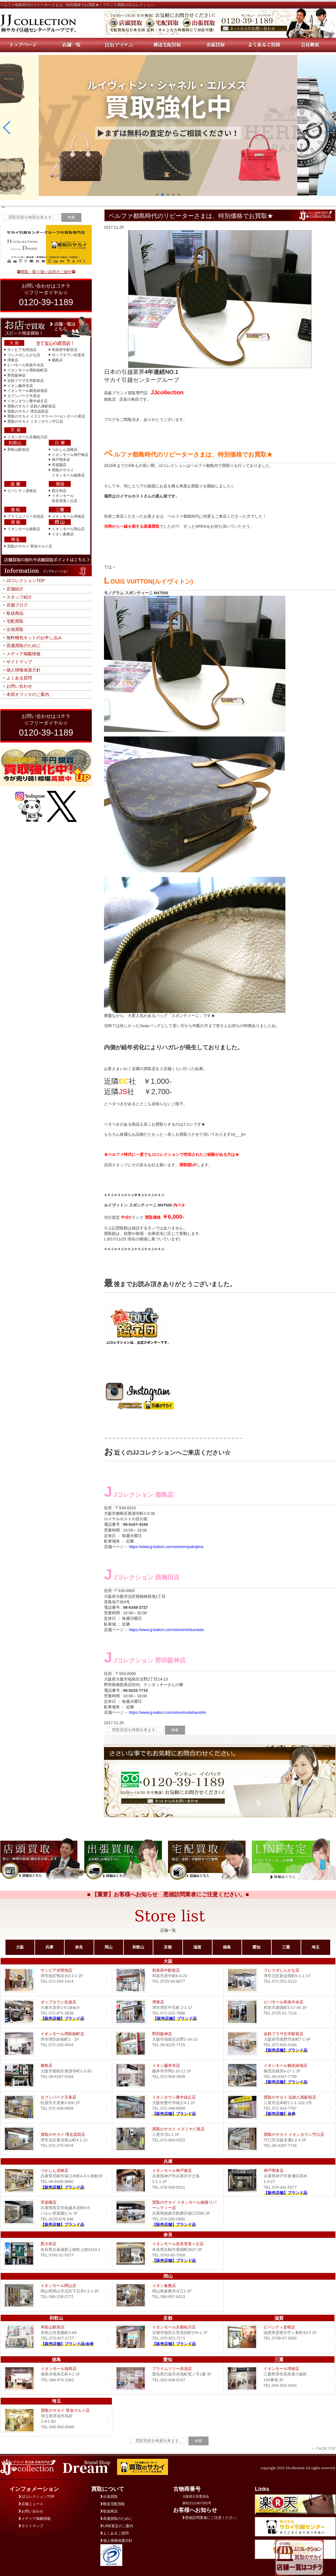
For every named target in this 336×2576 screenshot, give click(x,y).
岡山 (109, 1947)
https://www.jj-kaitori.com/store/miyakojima (166, 1546)
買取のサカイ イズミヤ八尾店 (167, 2139)
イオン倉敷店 (63, 534)
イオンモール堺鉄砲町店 (27, 370)
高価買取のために (23, 645)
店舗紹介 (14, 588)
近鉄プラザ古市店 (279, 2044)
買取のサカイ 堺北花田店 (27, 411)
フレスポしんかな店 (23, 355)
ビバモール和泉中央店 (25, 365)
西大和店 (59, 491)
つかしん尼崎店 (64, 449)
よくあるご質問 (114, 2533)
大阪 (20, 1947)
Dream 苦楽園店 (56, 2212)
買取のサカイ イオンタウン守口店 (35, 421)
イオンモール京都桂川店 (27, 437)
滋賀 (197, 1947)
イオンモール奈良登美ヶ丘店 (167, 2254)
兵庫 (49, 1947)
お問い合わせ (19, 686)
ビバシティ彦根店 (22, 491)
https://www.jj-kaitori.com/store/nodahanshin (167, 1712)
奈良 (79, 1947)
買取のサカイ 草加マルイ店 (29, 546)
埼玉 (316, 1947)
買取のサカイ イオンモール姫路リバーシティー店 (167, 2212)
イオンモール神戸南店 (70, 455)
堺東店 (12, 360)
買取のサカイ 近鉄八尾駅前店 (31, 406)
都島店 (57, 360)
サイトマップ (19, 661)
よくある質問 (19, 677)
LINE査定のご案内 (116, 2526)
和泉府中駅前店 (64, 350)
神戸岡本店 (61, 460)
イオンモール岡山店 (68, 529)
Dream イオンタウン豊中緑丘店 (167, 2107)
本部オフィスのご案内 (27, 694)
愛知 (256, 1947)
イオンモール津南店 (68, 516)
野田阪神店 (16, 375)
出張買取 (14, 629)
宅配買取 (14, 621)
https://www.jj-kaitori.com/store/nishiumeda (166, 1629)
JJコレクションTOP (25, 580)
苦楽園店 (59, 465)
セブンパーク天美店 (23, 396)
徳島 (227, 1947)
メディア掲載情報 (23, 653)
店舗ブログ (17, 604)
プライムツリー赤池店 (25, 516)
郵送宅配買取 (112, 2504)
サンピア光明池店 (22, 350)
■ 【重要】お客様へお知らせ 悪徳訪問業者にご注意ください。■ (168, 1894)
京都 (168, 1947)
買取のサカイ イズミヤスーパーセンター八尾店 (46, 416)
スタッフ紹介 (19, 597)
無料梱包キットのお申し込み (34, 637)
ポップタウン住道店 (68, 355)
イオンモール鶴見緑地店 (27, 391)
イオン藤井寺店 (20, 386)
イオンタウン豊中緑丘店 (27, 401)
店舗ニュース (31, 2504)
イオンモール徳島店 (23, 529)
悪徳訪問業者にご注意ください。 (211, 2518)
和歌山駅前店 (18, 449)
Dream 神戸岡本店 (279, 2180)
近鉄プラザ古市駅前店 (25, 380)
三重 (286, 1947)
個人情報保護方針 (23, 670)
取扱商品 (14, 613)
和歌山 (138, 1947)
